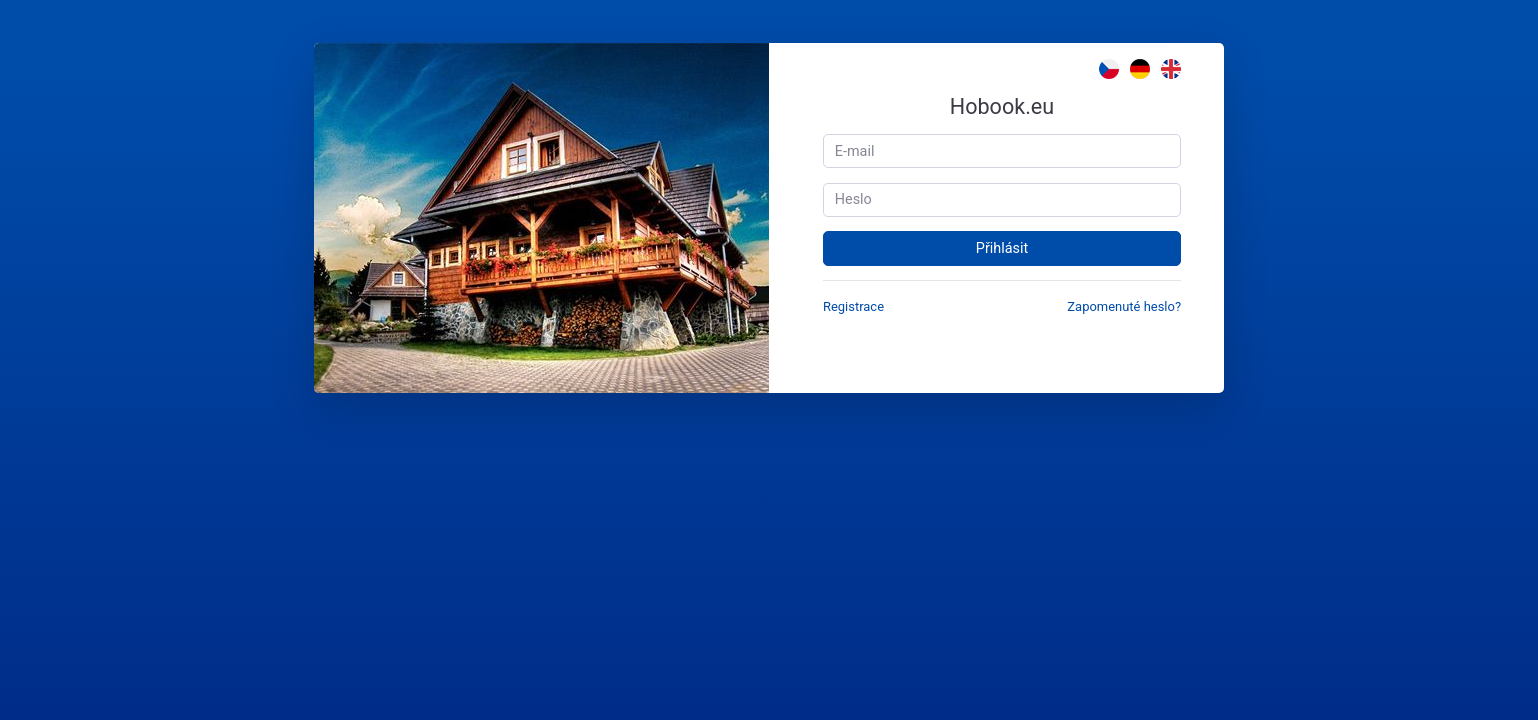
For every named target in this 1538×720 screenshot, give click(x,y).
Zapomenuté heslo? (1124, 306)
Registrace (853, 306)
